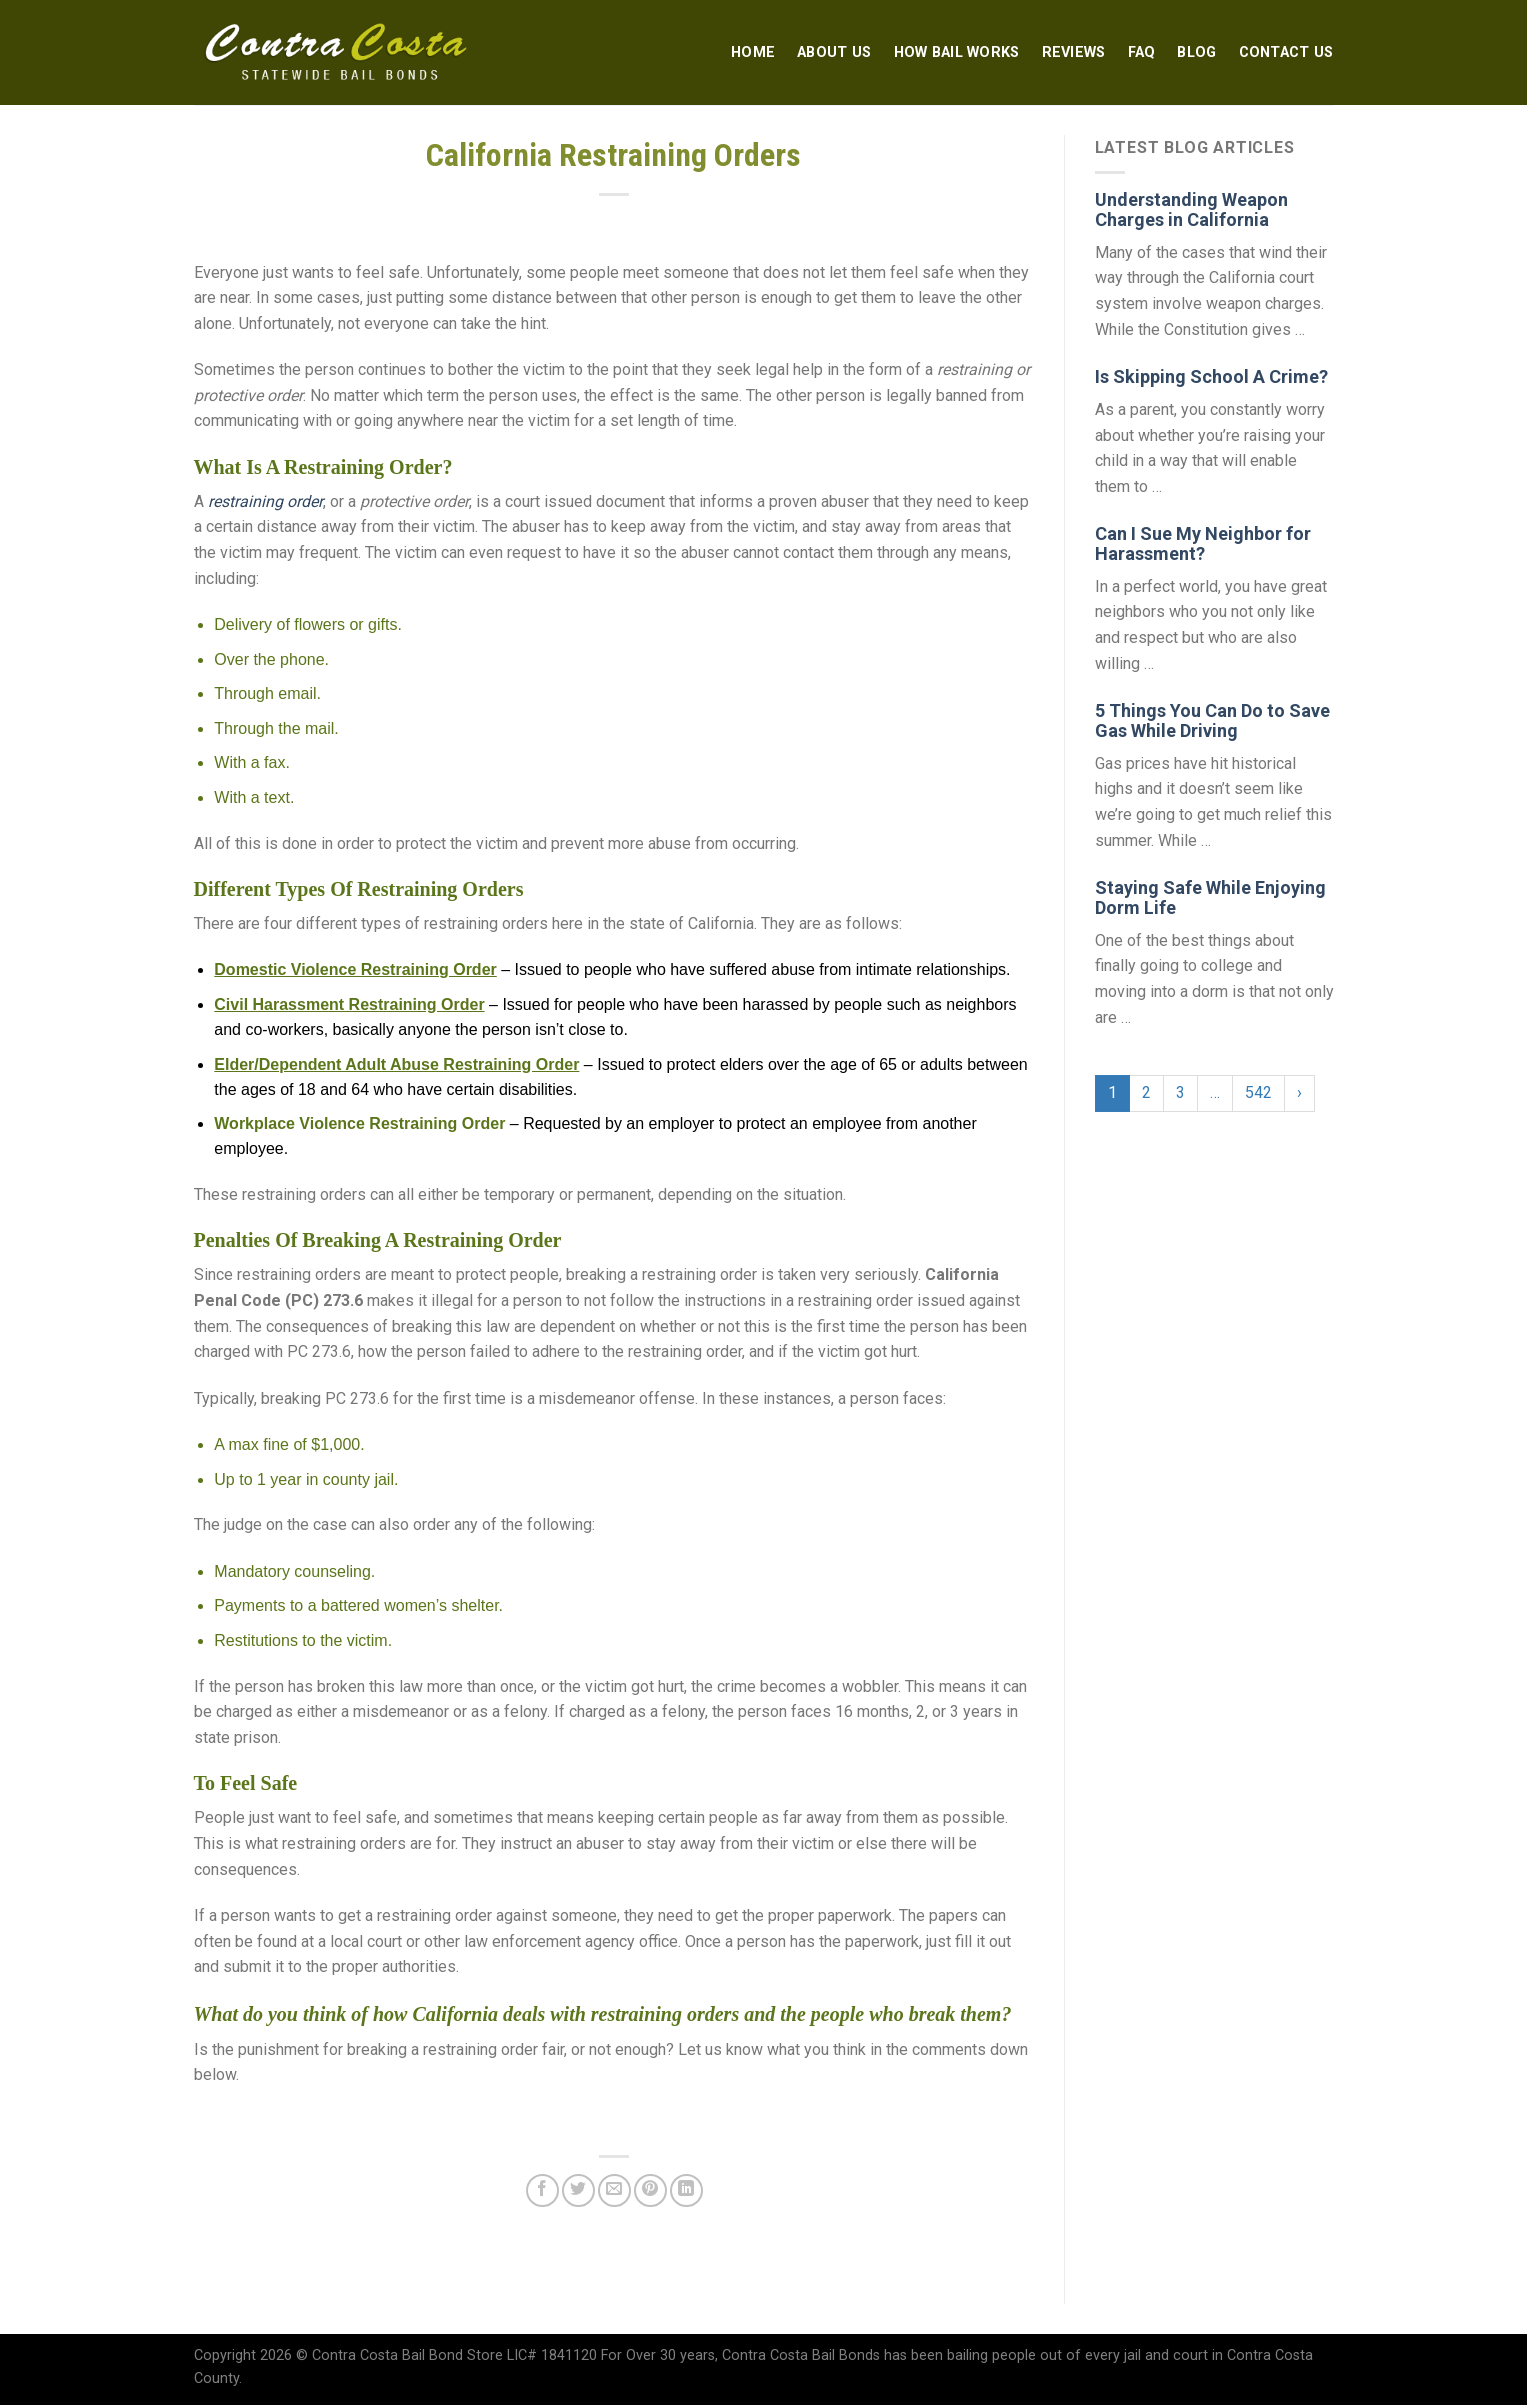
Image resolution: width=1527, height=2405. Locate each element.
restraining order (265, 501)
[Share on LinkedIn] (686, 2190)
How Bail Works (957, 52)
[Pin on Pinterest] (650, 2190)
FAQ (1142, 52)
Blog (1196, 52)
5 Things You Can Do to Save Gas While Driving (1212, 720)
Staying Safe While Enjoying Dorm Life (1210, 897)
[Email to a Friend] (614, 2190)
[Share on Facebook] (542, 2190)
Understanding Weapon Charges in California (1191, 209)
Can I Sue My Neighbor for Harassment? (1203, 543)
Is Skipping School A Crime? (1211, 376)
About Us (834, 52)
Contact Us (1286, 52)
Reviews (1074, 52)
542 (1258, 1092)
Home (753, 52)
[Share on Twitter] (578, 2190)
